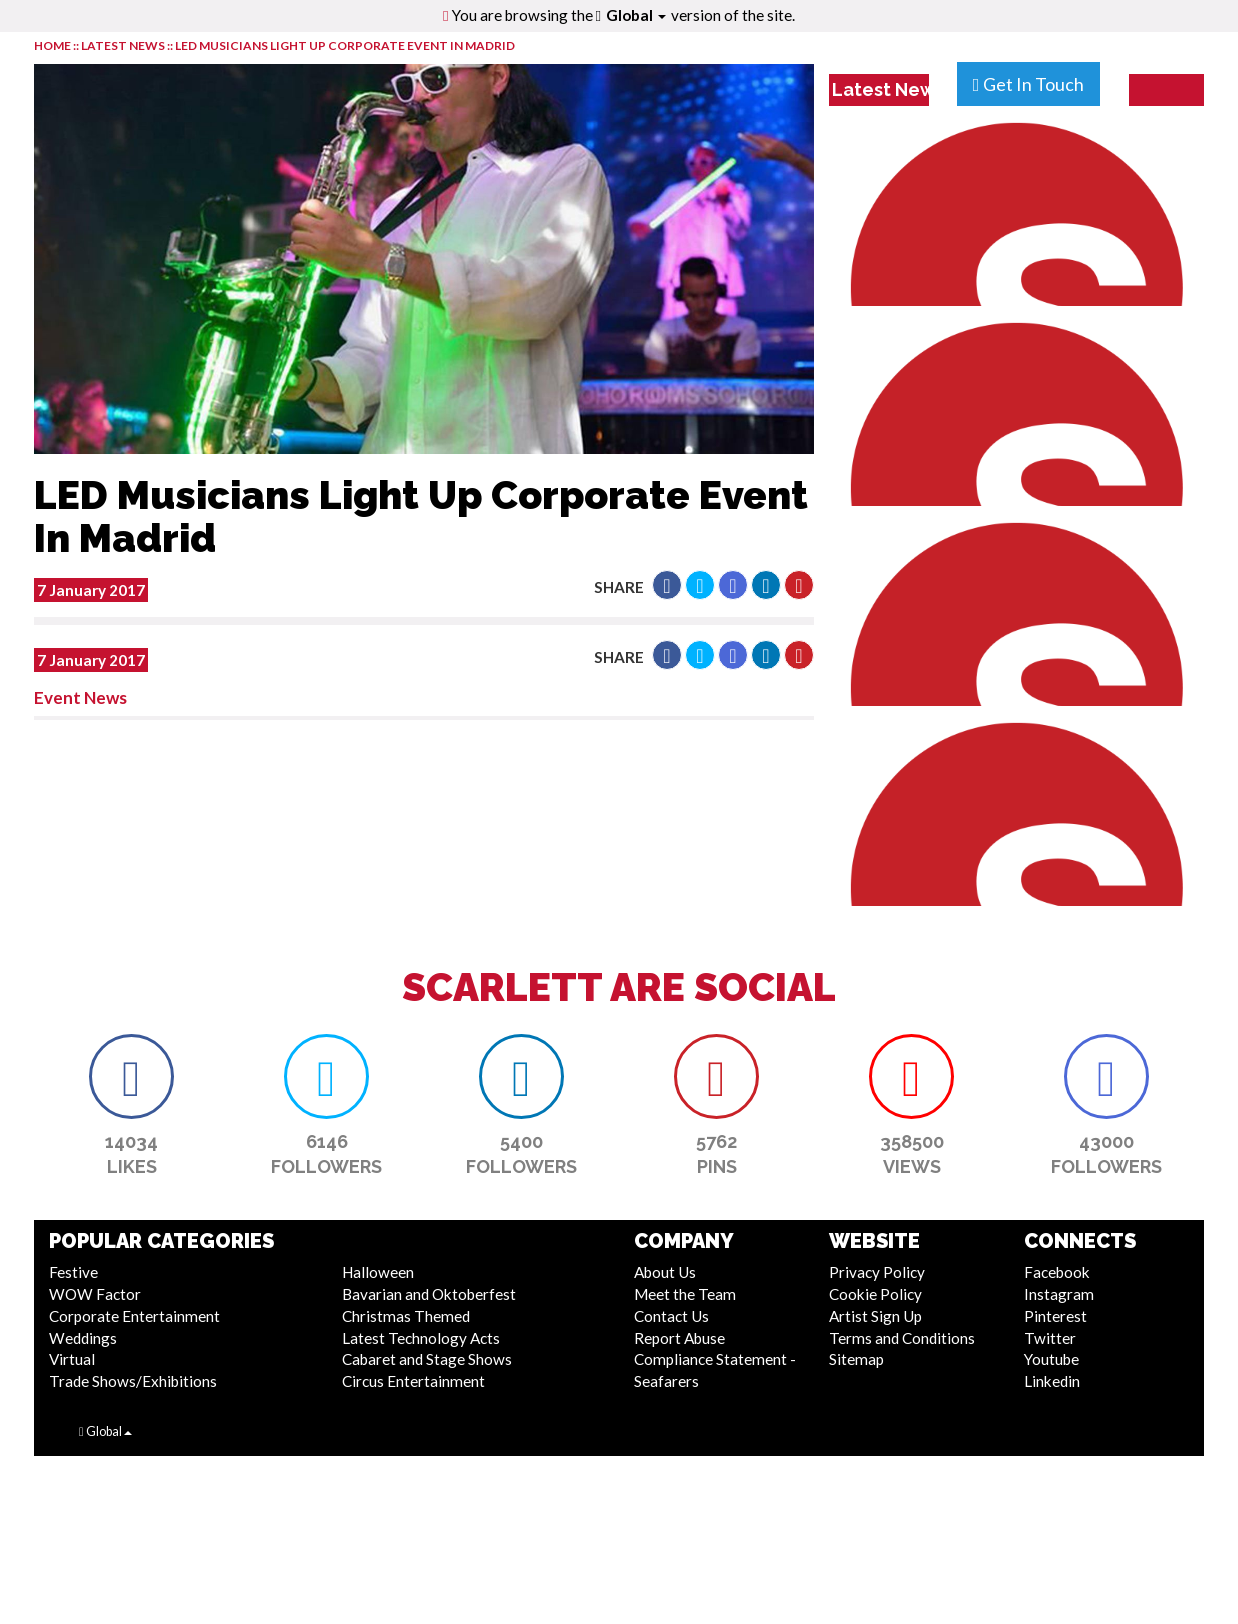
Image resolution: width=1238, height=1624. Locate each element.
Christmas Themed (406, 1316)
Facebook (1057, 1272)
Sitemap (856, 1359)
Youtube (1051, 1359)
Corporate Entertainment (134, 1316)
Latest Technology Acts (421, 1338)
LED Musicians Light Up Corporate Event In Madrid (345, 45)
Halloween (378, 1272)
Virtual (72, 1359)
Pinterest (1055, 1316)
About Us (665, 1272)
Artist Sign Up (875, 1316)
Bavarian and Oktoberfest (429, 1294)
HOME (52, 45)
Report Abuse (679, 1338)
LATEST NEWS (124, 45)
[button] (667, 585)
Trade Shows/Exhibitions (133, 1381)
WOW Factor (95, 1294)
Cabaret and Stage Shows (427, 1359)
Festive (73, 1272)
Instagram (1059, 1294)
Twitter (1050, 1338)
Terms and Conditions (902, 1338)
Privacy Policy (877, 1272)
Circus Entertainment (413, 1381)
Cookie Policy (875, 1294)
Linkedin (1052, 1381)
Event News (80, 697)
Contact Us (671, 1316)
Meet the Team (685, 1294)
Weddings (83, 1338)
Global (636, 15)
